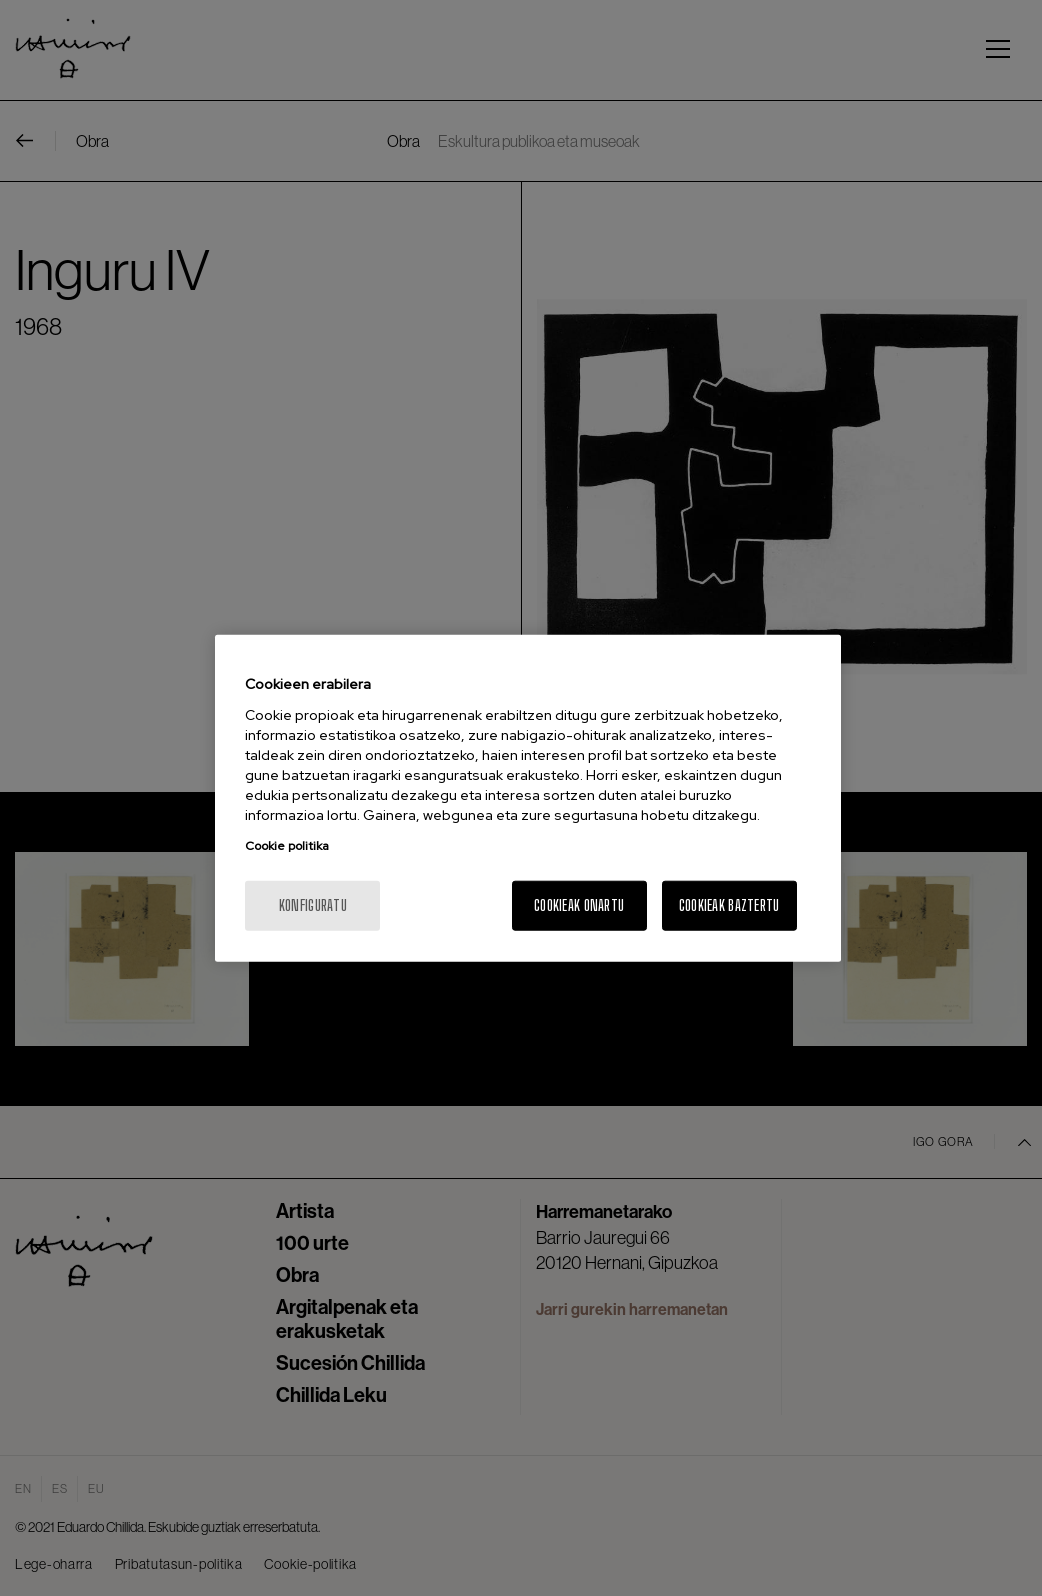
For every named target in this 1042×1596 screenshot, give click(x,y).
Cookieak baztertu (729, 904)
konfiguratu (313, 904)
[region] (527, 798)
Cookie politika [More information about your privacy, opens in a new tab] (287, 845)
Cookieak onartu (579, 904)
